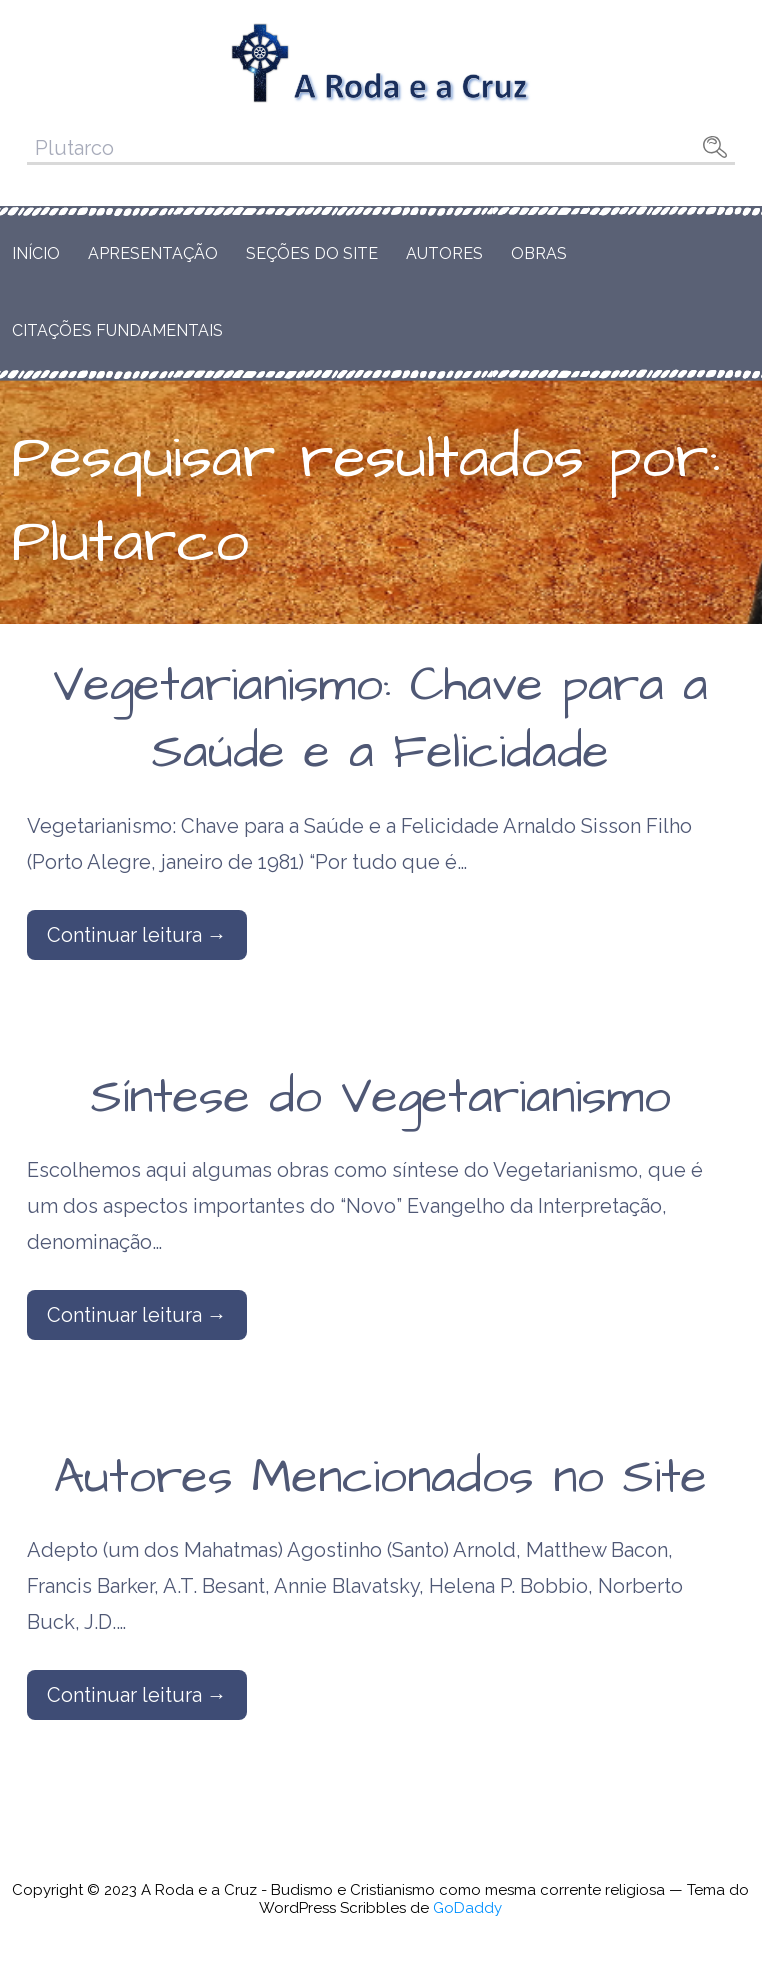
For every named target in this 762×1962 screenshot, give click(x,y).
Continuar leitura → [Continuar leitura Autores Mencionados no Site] (137, 1695)
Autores (444, 253)
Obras (539, 253)
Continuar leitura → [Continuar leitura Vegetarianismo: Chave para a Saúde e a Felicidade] (137, 935)
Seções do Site (312, 253)
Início (36, 253)
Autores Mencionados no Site (380, 1478)
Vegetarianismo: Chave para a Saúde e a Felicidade (380, 719)
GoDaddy (467, 1908)
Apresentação (153, 253)
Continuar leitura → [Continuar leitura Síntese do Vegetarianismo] (137, 1315)
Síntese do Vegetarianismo (381, 1098)
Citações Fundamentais (117, 330)
